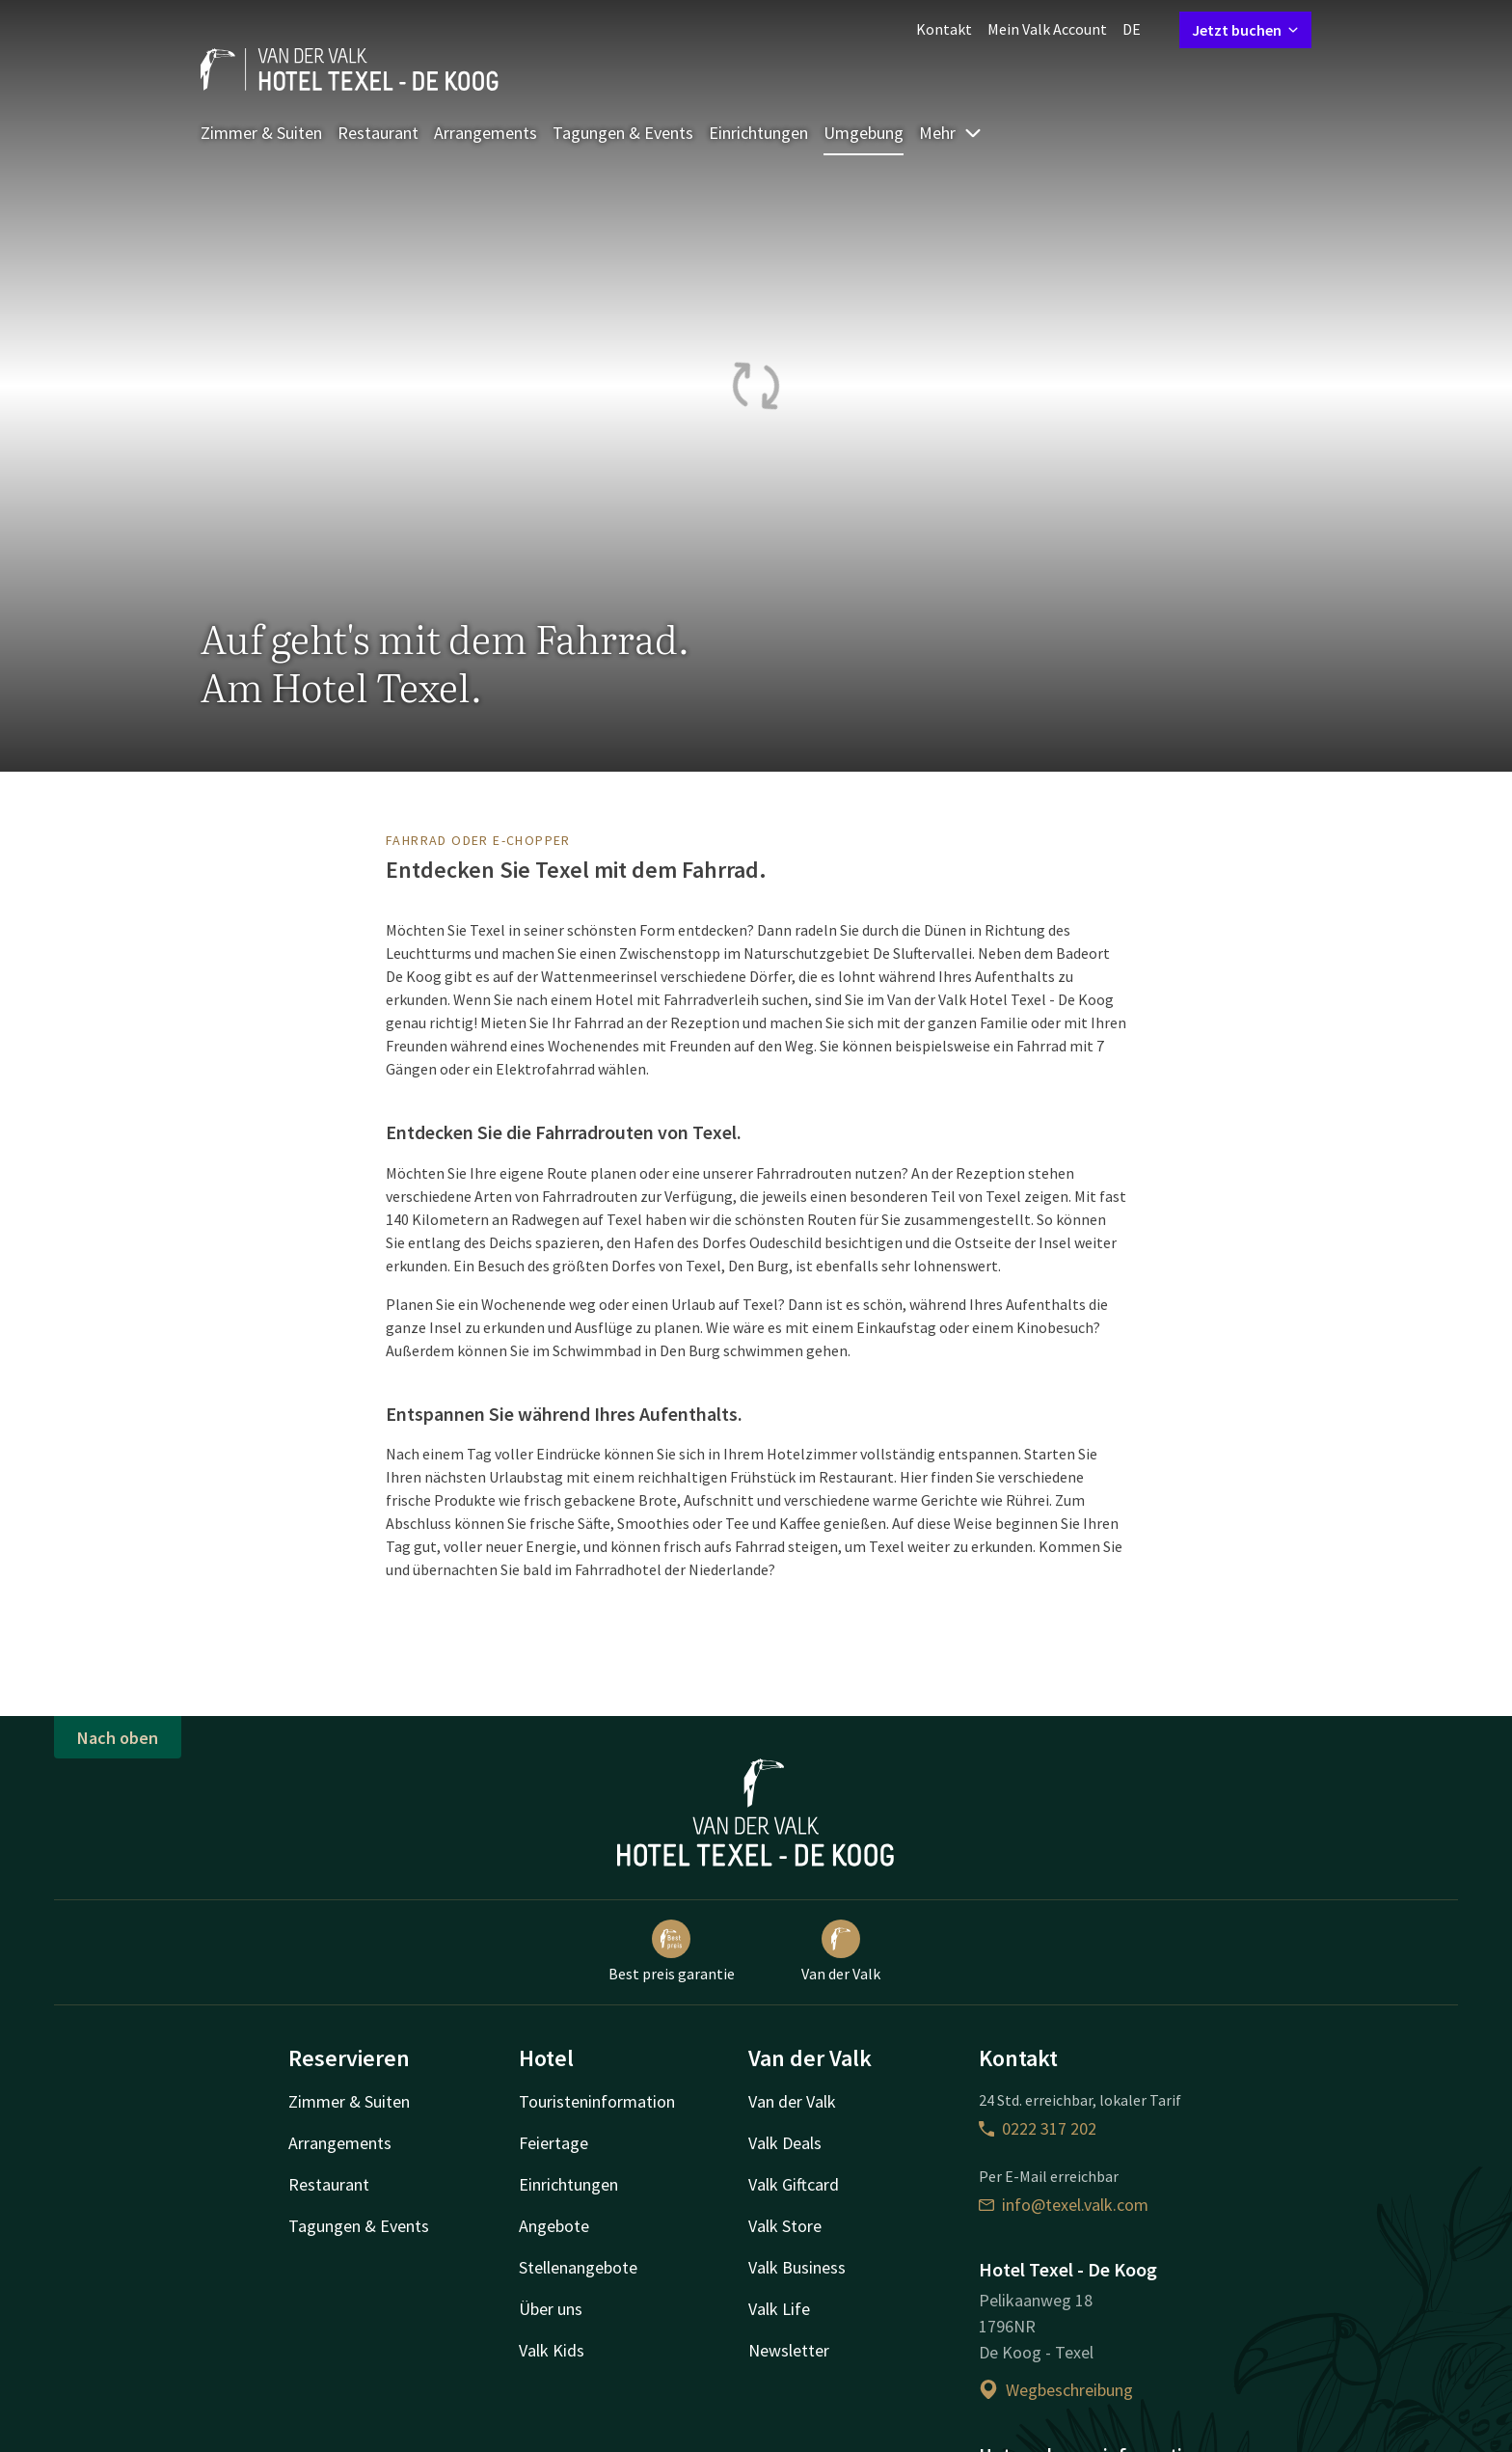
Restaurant (378, 133)
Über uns (550, 2309)
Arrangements (485, 133)
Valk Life (779, 2309)
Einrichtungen (758, 133)
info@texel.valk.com (1063, 2204)
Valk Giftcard (793, 2184)
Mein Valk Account (1047, 29)
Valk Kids (551, 2350)
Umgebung (864, 133)
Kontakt (944, 29)
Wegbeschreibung (1056, 2390)
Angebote (554, 2226)
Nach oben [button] (117, 1738)
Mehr (951, 133)
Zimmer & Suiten (261, 133)
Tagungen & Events (623, 133)
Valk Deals (785, 2143)
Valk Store (785, 2226)
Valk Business (797, 2267)
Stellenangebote (578, 2267)
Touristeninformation (597, 2101)
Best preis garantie (671, 1951)
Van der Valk (840, 1951)
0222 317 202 (1037, 2128)
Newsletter (788, 2350)
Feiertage (553, 2143)
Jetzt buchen (1245, 30)
